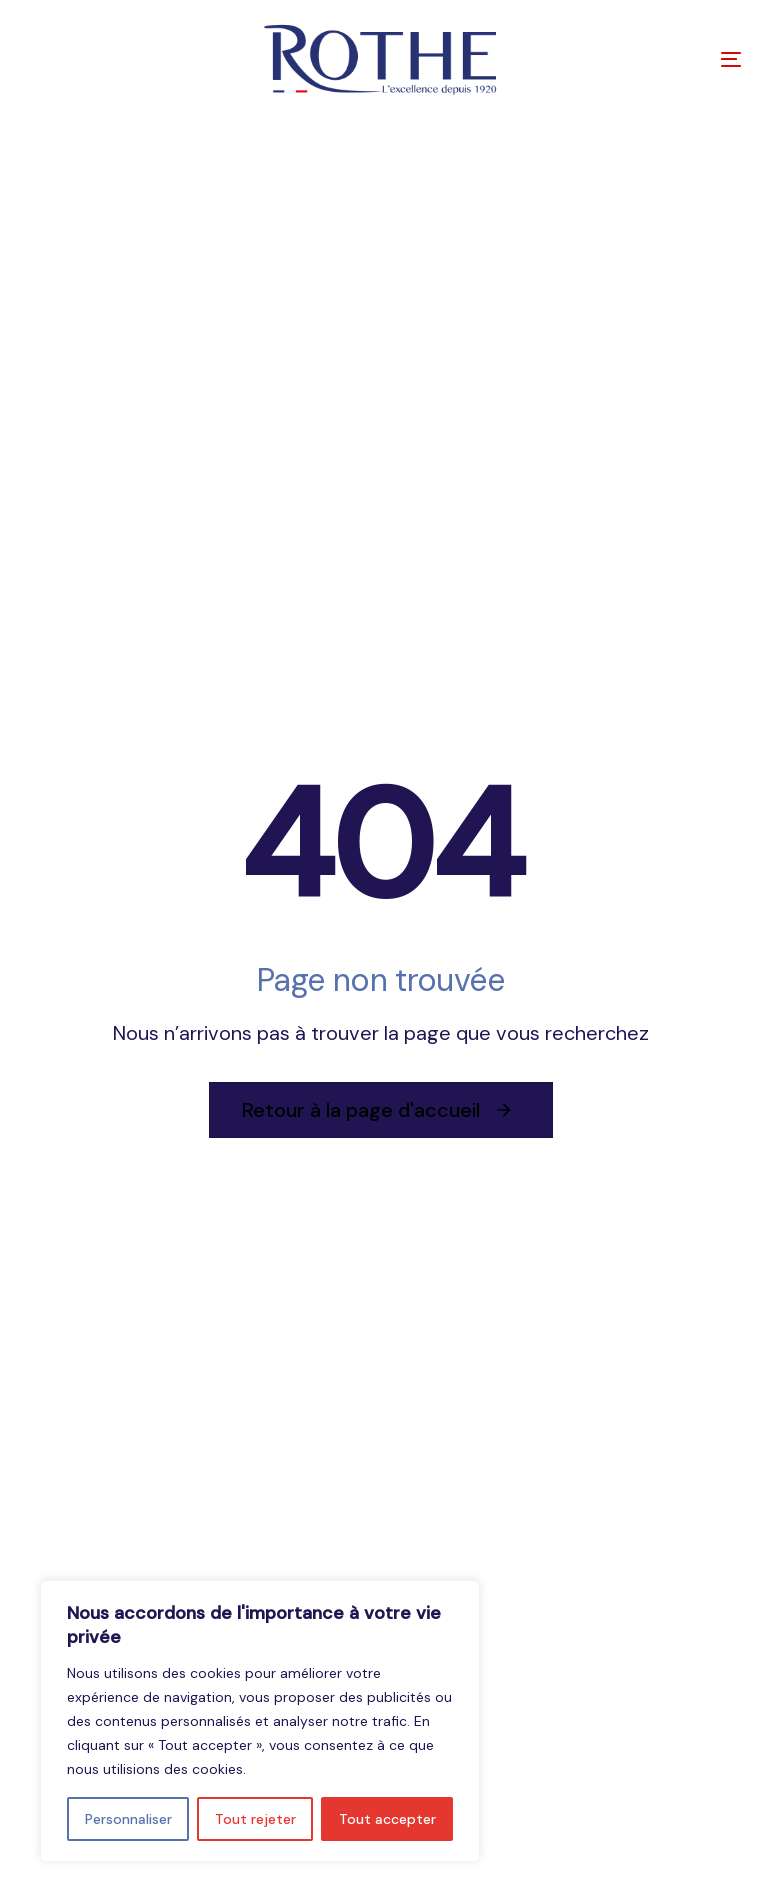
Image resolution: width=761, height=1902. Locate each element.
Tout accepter (387, 1819)
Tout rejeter (255, 1819)
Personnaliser (128, 1819)
